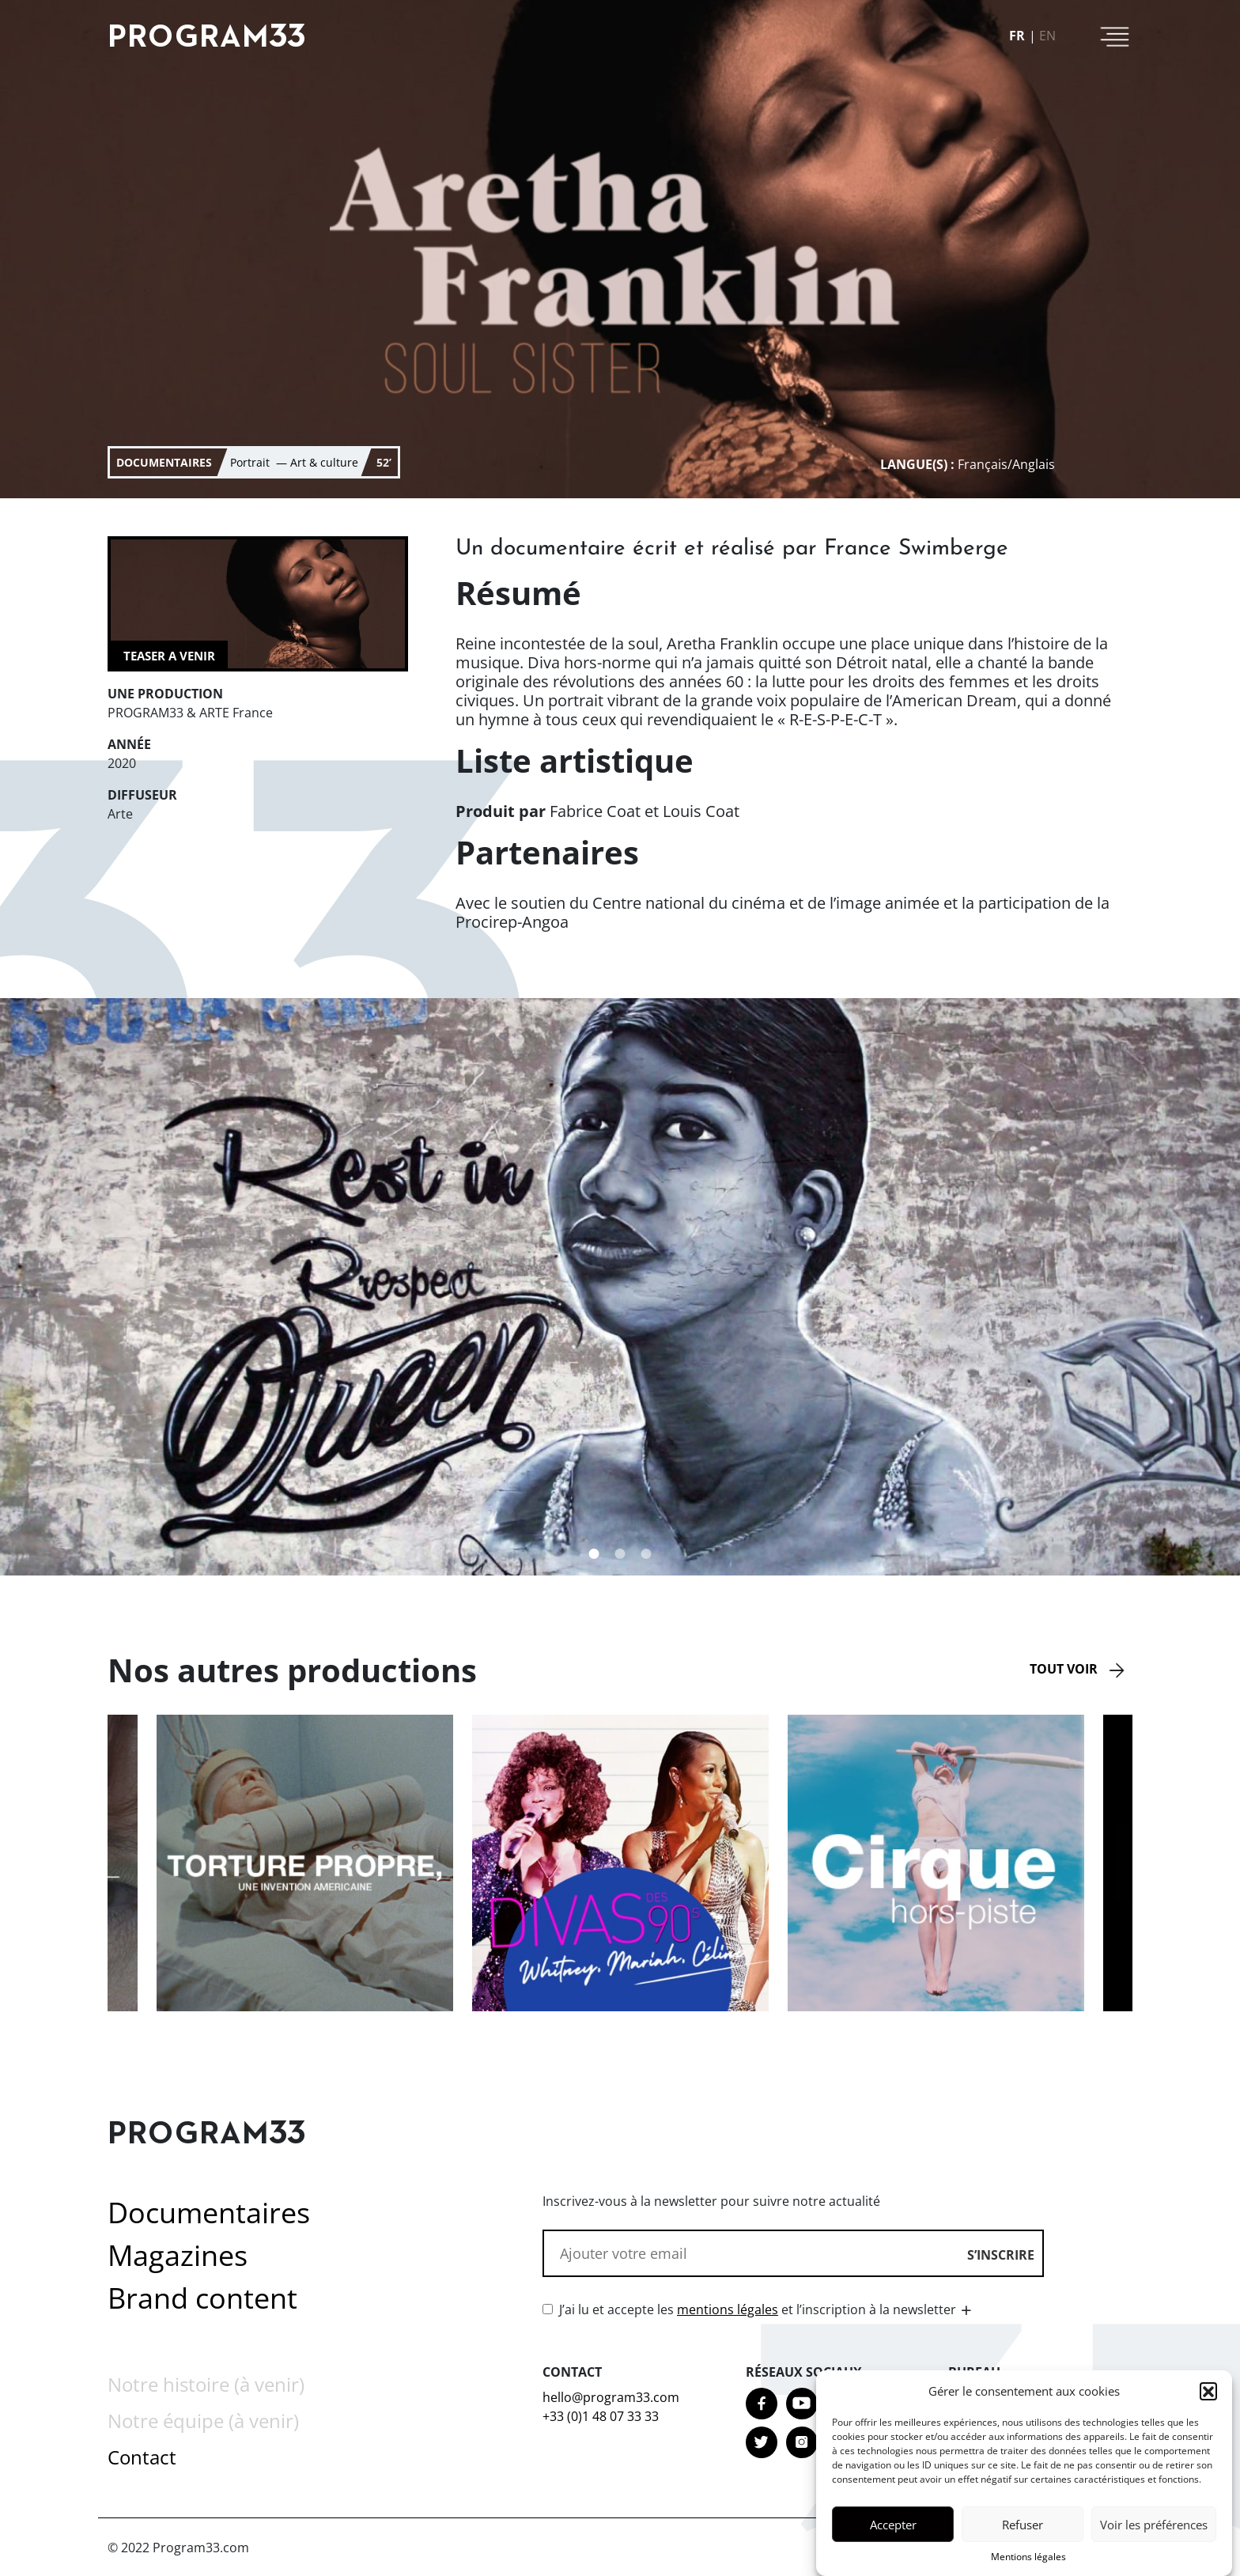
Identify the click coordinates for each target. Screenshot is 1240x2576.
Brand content (202, 2298)
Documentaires (209, 2212)
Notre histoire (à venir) (206, 2384)
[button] (1208, 2398)
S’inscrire (1000, 2255)
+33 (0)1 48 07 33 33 (600, 2416)
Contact (142, 2457)
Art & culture (324, 462)
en (1047, 35)
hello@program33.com (610, 2397)
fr (1017, 35)
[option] (620, 1863)
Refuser (1022, 2532)
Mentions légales (1028, 2563)
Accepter (893, 2532)
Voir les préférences (1154, 2532)
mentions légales (727, 2309)
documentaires (164, 462)
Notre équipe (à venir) (203, 2421)
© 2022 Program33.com (178, 2547)
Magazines (178, 2255)
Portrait (260, 462)
